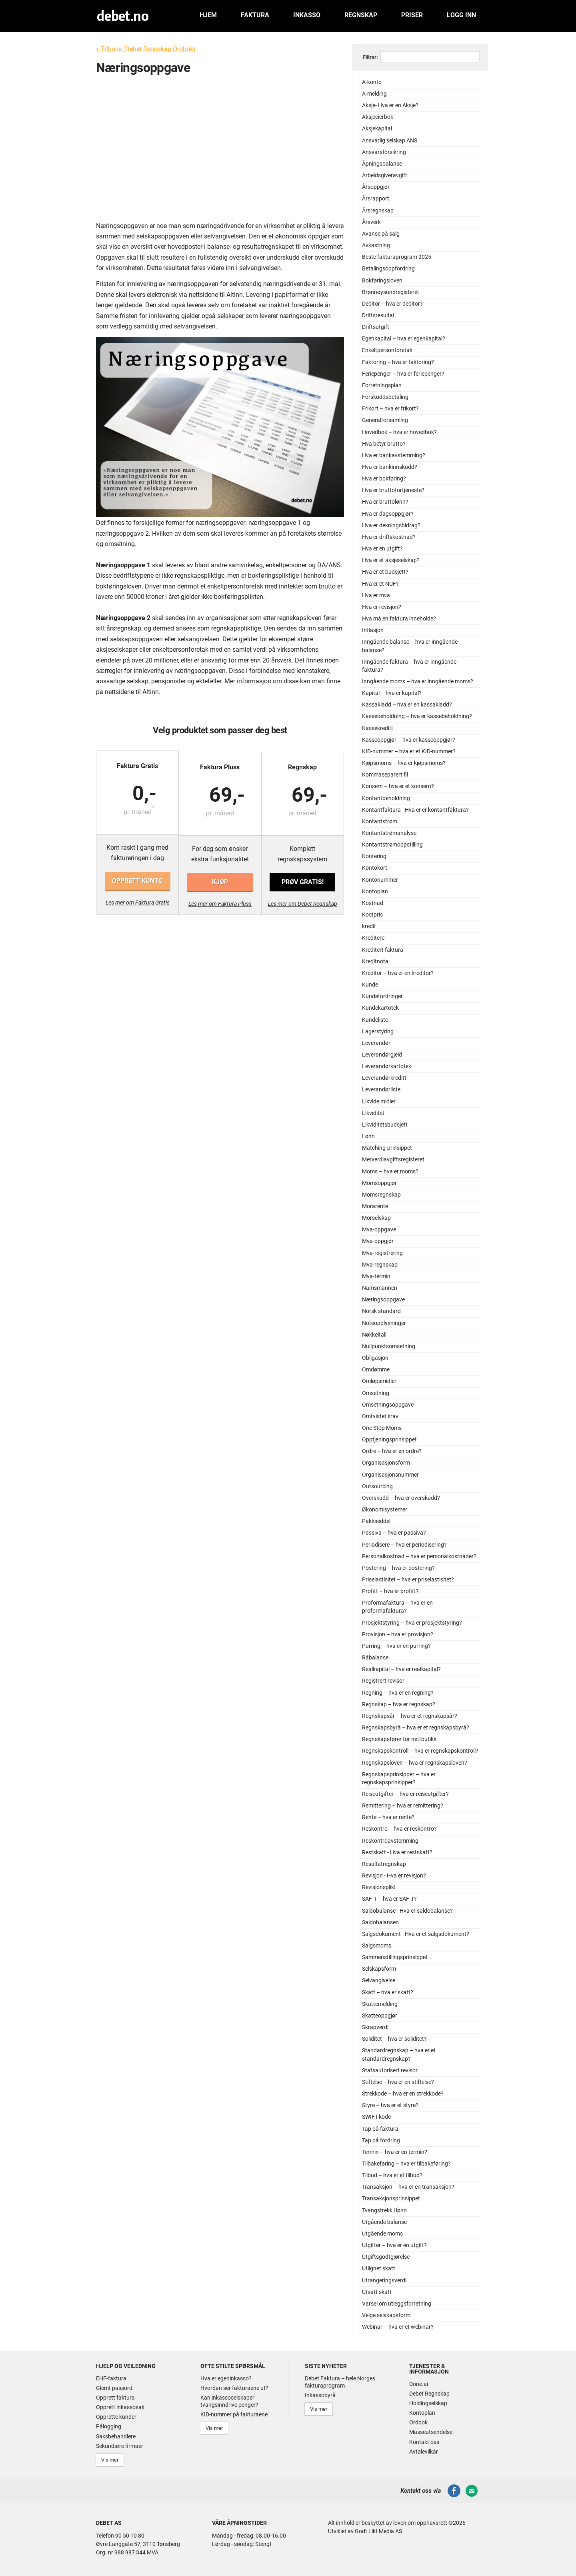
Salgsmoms (376, 1945)
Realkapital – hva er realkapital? (401, 1669)
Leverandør (376, 1043)
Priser (412, 15)
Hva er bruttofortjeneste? (393, 490)
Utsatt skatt (377, 2292)
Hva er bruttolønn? (385, 501)
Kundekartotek (380, 1008)
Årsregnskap (378, 210)
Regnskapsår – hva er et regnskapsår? (409, 1716)
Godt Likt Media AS (378, 2530)
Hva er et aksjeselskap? (391, 560)
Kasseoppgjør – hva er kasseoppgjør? (408, 740)
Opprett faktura (115, 2397)
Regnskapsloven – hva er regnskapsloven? (414, 1762)
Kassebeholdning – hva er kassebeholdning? (417, 716)
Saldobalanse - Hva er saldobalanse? (407, 1910)
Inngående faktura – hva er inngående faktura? (409, 666)
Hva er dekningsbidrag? (391, 525)
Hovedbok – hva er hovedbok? (399, 432)
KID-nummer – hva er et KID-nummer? (409, 751)
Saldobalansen (380, 1922)
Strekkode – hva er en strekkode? (403, 2093)
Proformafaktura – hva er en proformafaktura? (397, 1606)
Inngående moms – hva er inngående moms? (417, 681)
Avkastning (376, 245)
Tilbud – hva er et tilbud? (392, 2175)
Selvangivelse (378, 1980)
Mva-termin (376, 1276)
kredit (369, 926)
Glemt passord (114, 2388)
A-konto (372, 82)
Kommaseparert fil (385, 774)
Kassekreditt (377, 728)
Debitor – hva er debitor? (392, 303)
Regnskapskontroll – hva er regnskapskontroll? (420, 1750)
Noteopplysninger (384, 1323)
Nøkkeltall (374, 1334)
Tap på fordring (381, 2140)
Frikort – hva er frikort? (390, 408)
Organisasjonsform (386, 1462)
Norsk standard (381, 1311)
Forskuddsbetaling (385, 397)
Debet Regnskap (429, 2393)
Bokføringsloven (382, 280)
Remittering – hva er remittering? (402, 1805)
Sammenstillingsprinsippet (395, 1957)
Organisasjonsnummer (390, 1474)
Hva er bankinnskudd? (389, 467)
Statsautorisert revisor (390, 2070)
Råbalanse (375, 1657)
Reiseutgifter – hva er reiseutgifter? (405, 1794)
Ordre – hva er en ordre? (392, 1451)
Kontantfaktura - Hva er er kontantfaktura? (415, 810)
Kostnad (372, 903)
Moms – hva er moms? (390, 1171)
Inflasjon (373, 630)
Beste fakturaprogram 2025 (396, 257)
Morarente (375, 1206)
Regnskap (360, 15)
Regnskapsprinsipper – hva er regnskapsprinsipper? (399, 1778)
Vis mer (109, 2459)
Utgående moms (382, 2233)
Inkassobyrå (320, 2395)
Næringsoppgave (383, 1299)
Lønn (368, 1136)
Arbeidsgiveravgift (384, 175)
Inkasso (306, 15)
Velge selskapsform (386, 2315)
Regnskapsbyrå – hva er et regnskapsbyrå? (415, 1727)
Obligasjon (375, 1358)
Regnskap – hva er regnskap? (398, 1704)
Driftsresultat (378, 315)
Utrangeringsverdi (384, 2280)
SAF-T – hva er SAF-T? (389, 1898)
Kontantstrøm (379, 821)
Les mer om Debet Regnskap (302, 902)
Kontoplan (375, 891)
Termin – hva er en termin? (394, 2152)
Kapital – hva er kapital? (392, 693)
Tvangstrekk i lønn (384, 2210)
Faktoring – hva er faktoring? (398, 362)
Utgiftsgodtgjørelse (386, 2257)
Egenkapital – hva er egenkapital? (403, 338)
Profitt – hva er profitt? (390, 1591)
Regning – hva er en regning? (398, 1692)
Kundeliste (375, 1020)
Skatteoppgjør (379, 2015)
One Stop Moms (382, 1428)
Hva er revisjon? (381, 607)
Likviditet (373, 1113)
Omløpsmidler (379, 1381)
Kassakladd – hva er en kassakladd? (407, 704)
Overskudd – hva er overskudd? (401, 1498)
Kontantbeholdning (386, 798)
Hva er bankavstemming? (393, 455)
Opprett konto (137, 881)
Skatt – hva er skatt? (387, 1992)
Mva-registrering (382, 1253)
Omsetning (375, 1393)
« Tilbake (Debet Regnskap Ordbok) (146, 49)
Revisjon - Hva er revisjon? (394, 1875)
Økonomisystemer (384, 1509)
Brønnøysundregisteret (390, 292)
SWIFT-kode (376, 2117)
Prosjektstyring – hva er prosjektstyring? (412, 1622)
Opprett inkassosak (120, 2407)
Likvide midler (379, 1101)
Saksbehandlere (116, 2436)
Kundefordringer (382, 996)
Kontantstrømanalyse (389, 833)
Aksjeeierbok (377, 117)
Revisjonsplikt (379, 1887)
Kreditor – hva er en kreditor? (398, 973)
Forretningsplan (382, 385)
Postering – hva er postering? (398, 1568)
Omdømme (376, 1369)
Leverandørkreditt (384, 1078)
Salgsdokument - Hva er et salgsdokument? (415, 1934)
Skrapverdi (375, 2027)
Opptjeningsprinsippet (389, 1439)
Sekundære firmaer (119, 2446)
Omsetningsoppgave (388, 1404)
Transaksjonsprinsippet (391, 2198)
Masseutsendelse (430, 2432)
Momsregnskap (381, 1194)
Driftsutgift (375, 327)
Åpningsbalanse (382, 163)
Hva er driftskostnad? (389, 537)
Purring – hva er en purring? (396, 1646)
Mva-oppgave (379, 1229)
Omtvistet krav (380, 1416)
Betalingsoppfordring (388, 268)
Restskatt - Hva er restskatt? (397, 1852)
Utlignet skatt (378, 2268)
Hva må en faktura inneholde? (399, 618)
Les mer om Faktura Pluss (220, 902)
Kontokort (374, 868)
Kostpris (372, 914)
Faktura (255, 15)
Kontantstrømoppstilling (392, 844)
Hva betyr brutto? (384, 443)
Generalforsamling (385, 420)
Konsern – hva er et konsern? (398, 786)
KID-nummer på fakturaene (234, 2414)
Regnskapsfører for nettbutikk (399, 1739)
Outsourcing (377, 1486)
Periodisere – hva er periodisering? (404, 1544)
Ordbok (418, 2422)
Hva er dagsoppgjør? (388, 513)
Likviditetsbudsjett (385, 1124)
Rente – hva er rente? (388, 1817)
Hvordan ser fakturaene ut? (234, 2388)
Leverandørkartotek (386, 1066)
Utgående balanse (384, 2222)
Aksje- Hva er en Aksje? (390, 105)
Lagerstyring (378, 1031)
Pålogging (108, 2426)
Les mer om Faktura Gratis (138, 902)
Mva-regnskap (380, 1264)
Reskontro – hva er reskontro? (399, 1828)
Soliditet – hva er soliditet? (394, 2039)
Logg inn (461, 15)
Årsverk (371, 222)
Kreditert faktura (382, 950)
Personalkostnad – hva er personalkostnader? (419, 1556)
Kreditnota (375, 961)
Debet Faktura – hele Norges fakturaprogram (340, 2382)
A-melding (374, 93)
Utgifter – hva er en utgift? (394, 2245)
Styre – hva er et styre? (390, 2105)
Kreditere (373, 938)
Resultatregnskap (384, 1864)
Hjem (208, 15)
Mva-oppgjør (378, 1241)
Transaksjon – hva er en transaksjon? (408, 2187)
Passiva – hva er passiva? (394, 1532)
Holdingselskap (428, 2403)
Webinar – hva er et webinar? (398, 2327)
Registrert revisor (383, 1680)
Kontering (374, 856)
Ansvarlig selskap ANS (389, 140)
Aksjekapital (377, 128)
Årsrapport (375, 198)
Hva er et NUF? (380, 583)
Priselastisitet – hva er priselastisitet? (408, 1579)
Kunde (370, 984)
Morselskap (376, 1218)
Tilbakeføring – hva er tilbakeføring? (406, 2163)
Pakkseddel (376, 1521)
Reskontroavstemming (390, 1840)
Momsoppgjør (379, 1183)
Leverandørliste (381, 1089)
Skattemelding (380, 2004)
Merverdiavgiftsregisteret (393, 1159)
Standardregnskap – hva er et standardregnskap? (399, 2054)
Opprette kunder (116, 2417)
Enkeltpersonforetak (387, 350)
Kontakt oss (424, 2442)
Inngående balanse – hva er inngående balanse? (410, 645)
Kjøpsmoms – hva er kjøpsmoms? (404, 763)
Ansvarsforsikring (384, 152)
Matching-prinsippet (387, 1148)
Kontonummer (380, 880)
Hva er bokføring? (384, 478)
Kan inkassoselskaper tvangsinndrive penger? (229, 2401)
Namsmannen (379, 1288)
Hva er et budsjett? (385, 571)
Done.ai (418, 2384)
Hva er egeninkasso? (226, 2378)
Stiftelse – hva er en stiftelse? (398, 2082)
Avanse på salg (381, 233)
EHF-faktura (111, 2378)
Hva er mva (376, 595)
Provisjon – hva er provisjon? (397, 1634)
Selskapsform (379, 1969)
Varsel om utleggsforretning (396, 2303)
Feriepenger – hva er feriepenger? (403, 373)
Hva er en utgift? (382, 548)
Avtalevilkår (423, 2451)
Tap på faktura (380, 2129)
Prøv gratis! (302, 881)
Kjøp (220, 881)
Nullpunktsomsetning (388, 1346)
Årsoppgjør (376, 187)
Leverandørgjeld (382, 1054)
